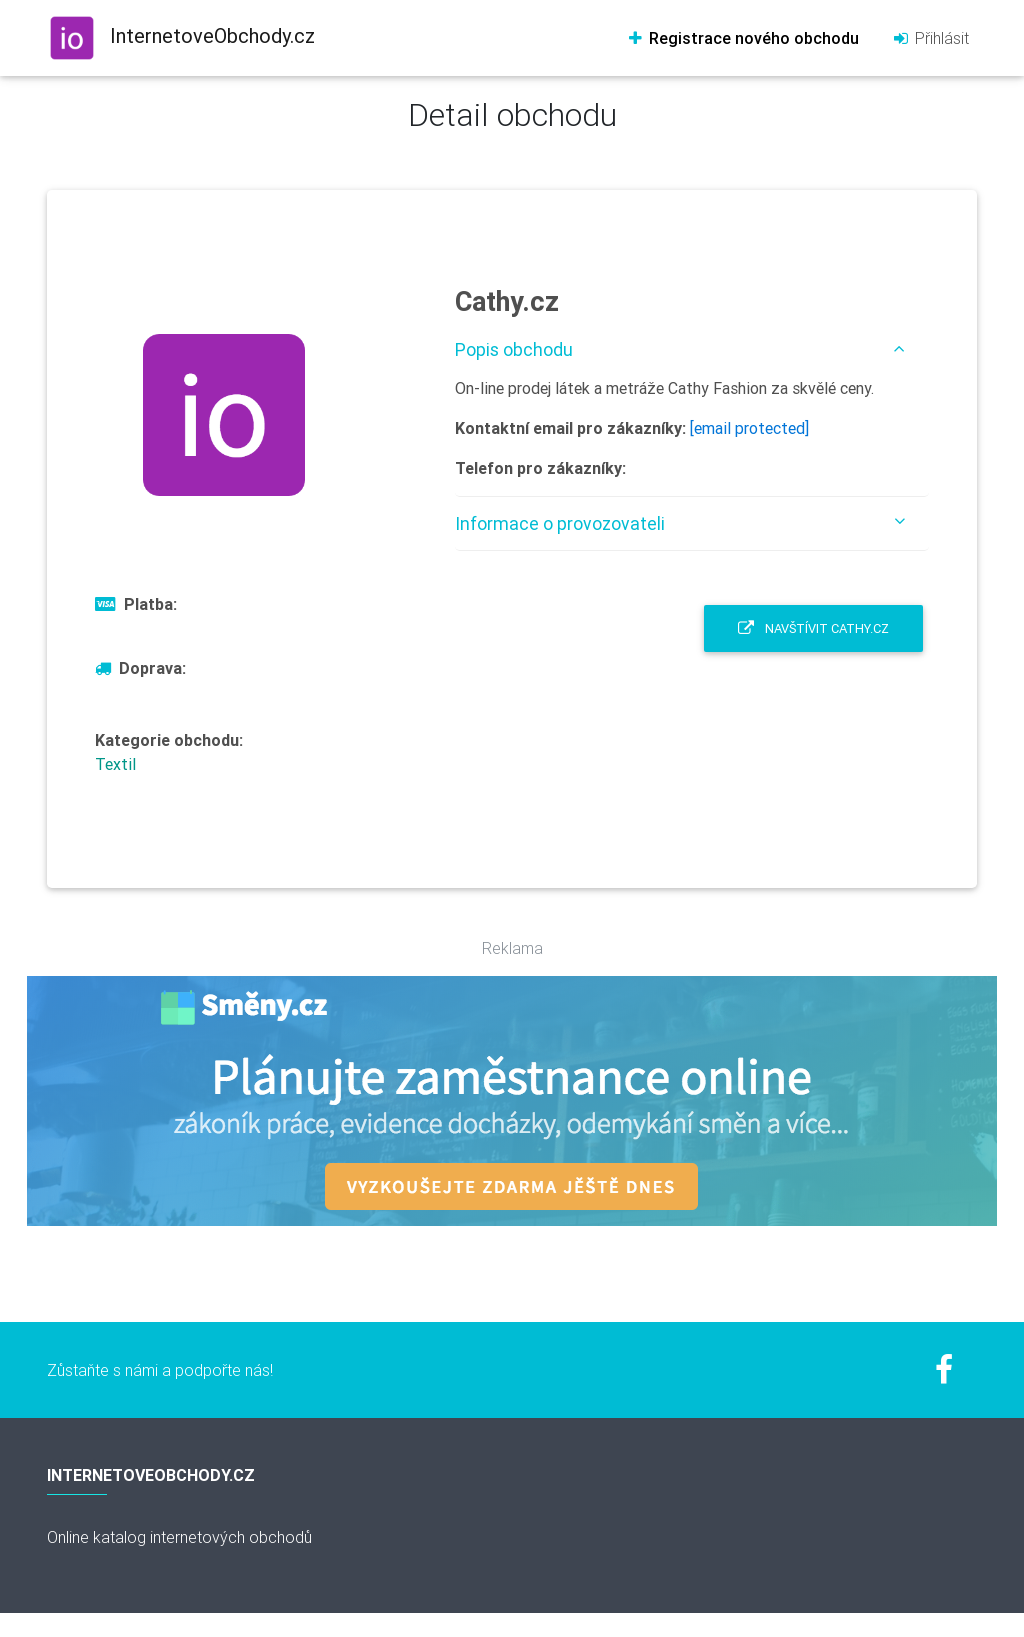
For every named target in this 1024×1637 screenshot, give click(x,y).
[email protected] (749, 428)
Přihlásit (930, 38)
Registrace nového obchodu (742, 38)
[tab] (692, 349)
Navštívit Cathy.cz (813, 628)
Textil (115, 764)
